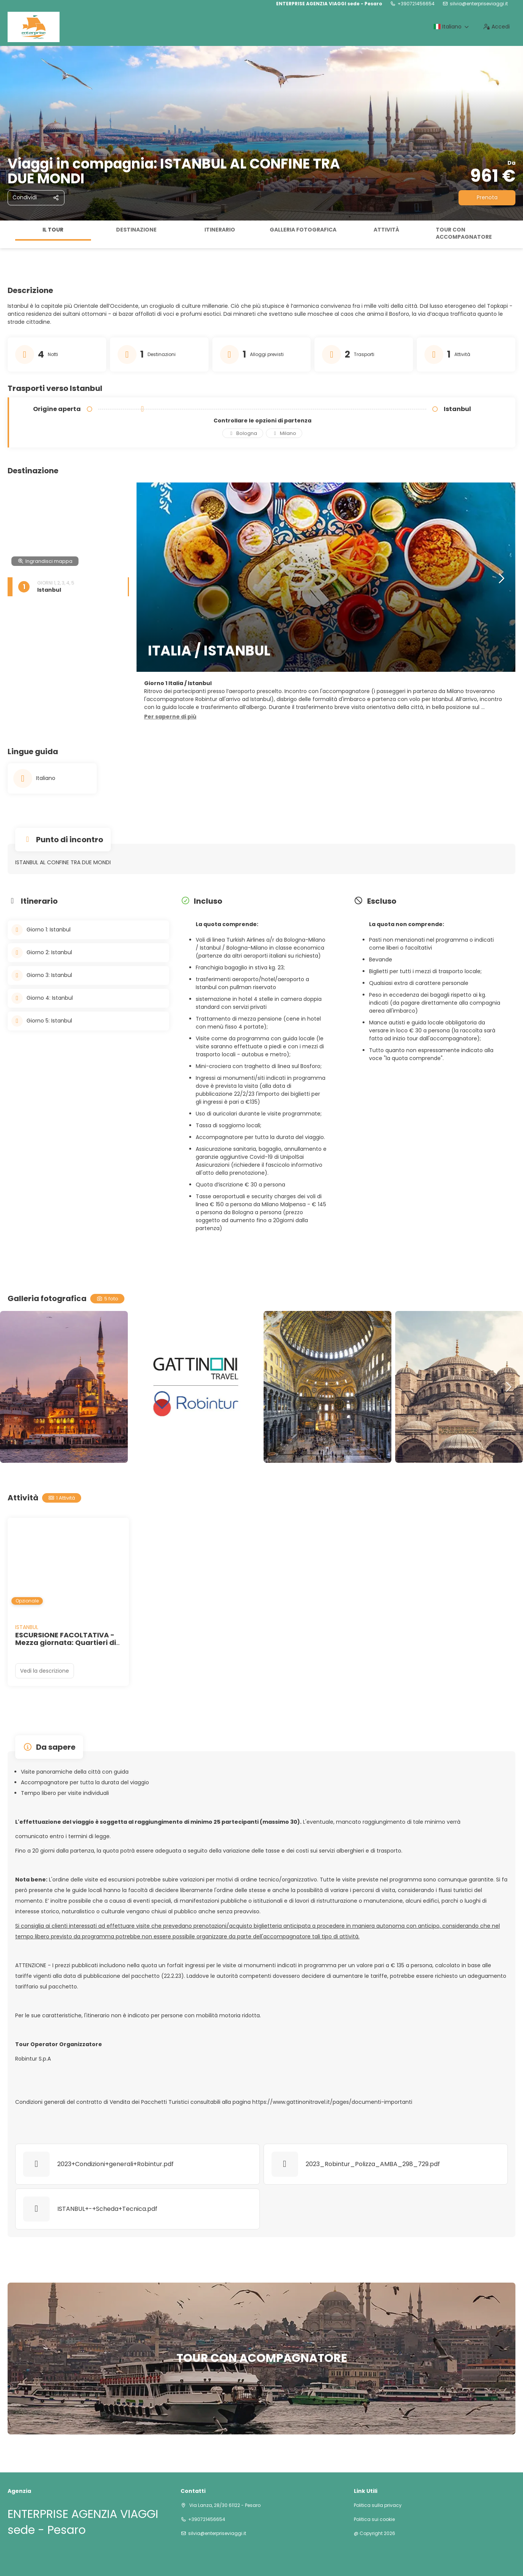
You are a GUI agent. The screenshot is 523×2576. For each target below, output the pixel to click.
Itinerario (219, 229)
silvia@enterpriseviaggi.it (479, 4)
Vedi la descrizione (44, 1671)
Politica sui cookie (374, 2519)
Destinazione (136, 229)
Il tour (52, 229)
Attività (386, 229)
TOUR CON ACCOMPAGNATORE (464, 233)
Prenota (487, 197)
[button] (170, 717)
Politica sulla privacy (378, 2505)
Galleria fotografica (303, 229)
